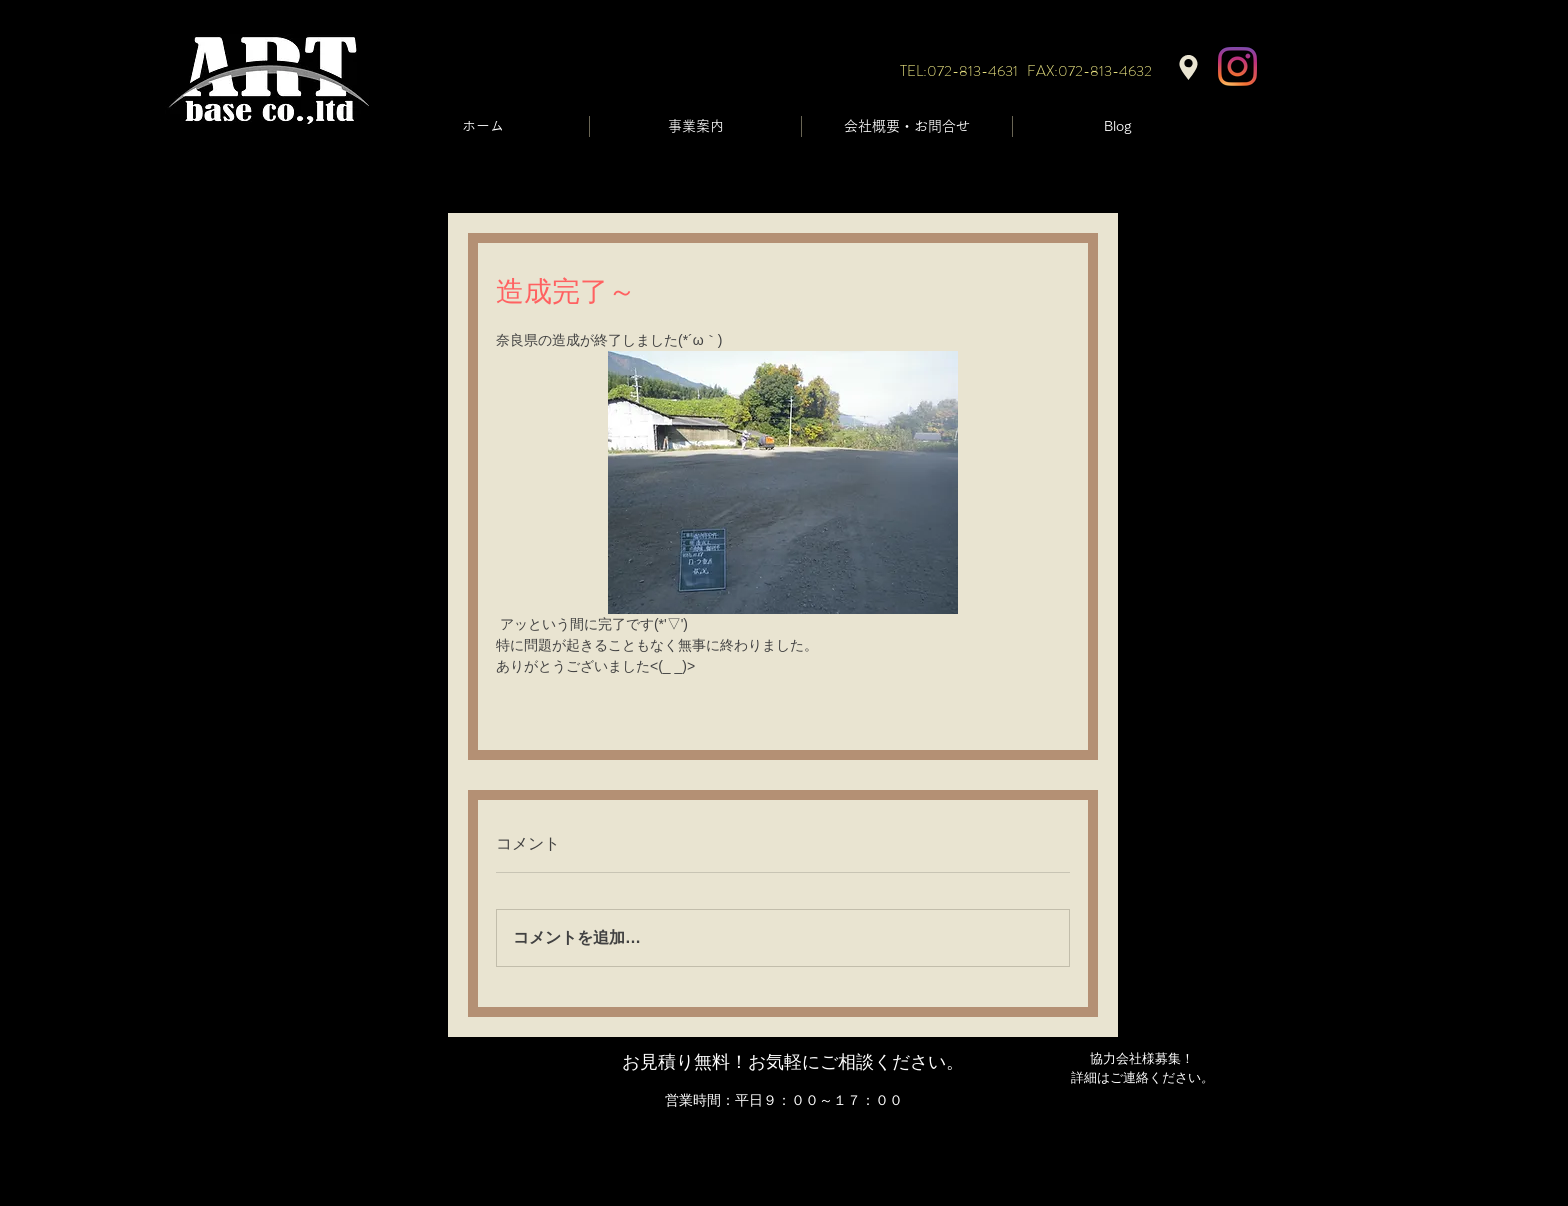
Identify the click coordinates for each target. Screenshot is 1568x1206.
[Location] (1188, 67)
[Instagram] (1237, 66)
